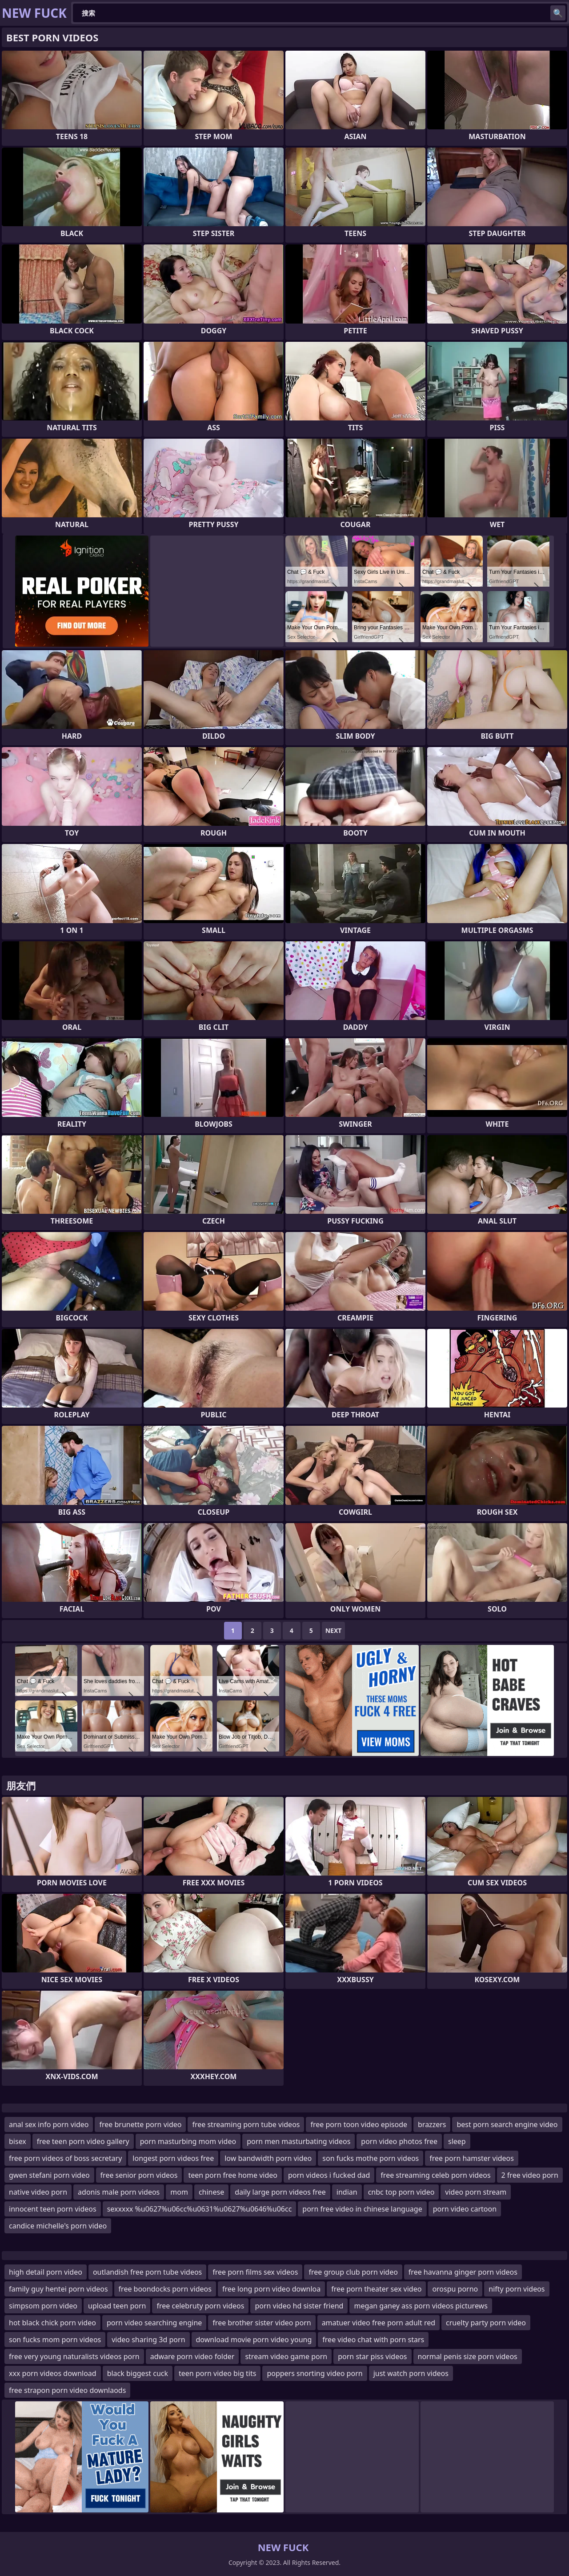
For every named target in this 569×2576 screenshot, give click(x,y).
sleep (457, 2141)
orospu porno (455, 2289)
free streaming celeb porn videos (435, 2175)
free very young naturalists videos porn (74, 2356)
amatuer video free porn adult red (378, 2323)
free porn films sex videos (255, 2272)
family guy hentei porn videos (58, 2289)
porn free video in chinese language (362, 2209)
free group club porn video (353, 2272)
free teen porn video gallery (83, 2141)
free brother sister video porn (261, 2323)
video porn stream (475, 2192)
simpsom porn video (43, 2306)
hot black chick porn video (52, 2323)
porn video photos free (399, 2141)
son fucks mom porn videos (55, 2339)
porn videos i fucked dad (329, 2175)
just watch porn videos (411, 2373)
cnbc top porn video (401, 2192)
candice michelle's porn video (58, 2226)
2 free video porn (529, 2175)
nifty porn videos (517, 2289)
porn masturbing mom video (188, 2141)
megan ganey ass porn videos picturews (420, 2306)
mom (179, 2192)
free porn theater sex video (376, 2289)
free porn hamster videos (471, 2158)
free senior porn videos (139, 2175)
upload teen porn (117, 2306)
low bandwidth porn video (268, 2158)
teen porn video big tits (217, 2373)
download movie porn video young (254, 2339)
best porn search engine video (507, 2124)
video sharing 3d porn (148, 2339)
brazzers (432, 2124)
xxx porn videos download (52, 2373)
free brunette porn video (140, 2124)
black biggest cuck (137, 2373)
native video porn (38, 2192)
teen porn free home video (232, 2175)
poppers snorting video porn (314, 2373)
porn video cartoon (465, 2209)
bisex (17, 2141)
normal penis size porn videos (467, 2356)
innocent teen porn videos (52, 2209)
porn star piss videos (372, 2356)
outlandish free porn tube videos (147, 2272)
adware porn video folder (192, 2356)
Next (333, 1630)
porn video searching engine (154, 2323)
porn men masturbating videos (298, 2141)
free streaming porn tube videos (246, 2124)
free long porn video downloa (271, 2289)
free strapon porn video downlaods (67, 2390)
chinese (211, 2192)
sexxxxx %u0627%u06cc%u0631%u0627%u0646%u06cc (199, 2209)
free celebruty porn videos (200, 2306)
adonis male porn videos (119, 2192)
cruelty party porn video (486, 2323)
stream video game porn (286, 2356)
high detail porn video (45, 2272)
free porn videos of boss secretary (65, 2158)
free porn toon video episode (358, 2124)
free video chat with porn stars (373, 2339)
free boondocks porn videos (165, 2289)
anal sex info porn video (48, 2124)
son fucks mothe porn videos (370, 2158)
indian (347, 2192)
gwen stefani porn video (49, 2175)
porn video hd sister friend (299, 2306)
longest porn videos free (173, 2158)
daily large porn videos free (280, 2192)
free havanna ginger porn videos (463, 2272)
